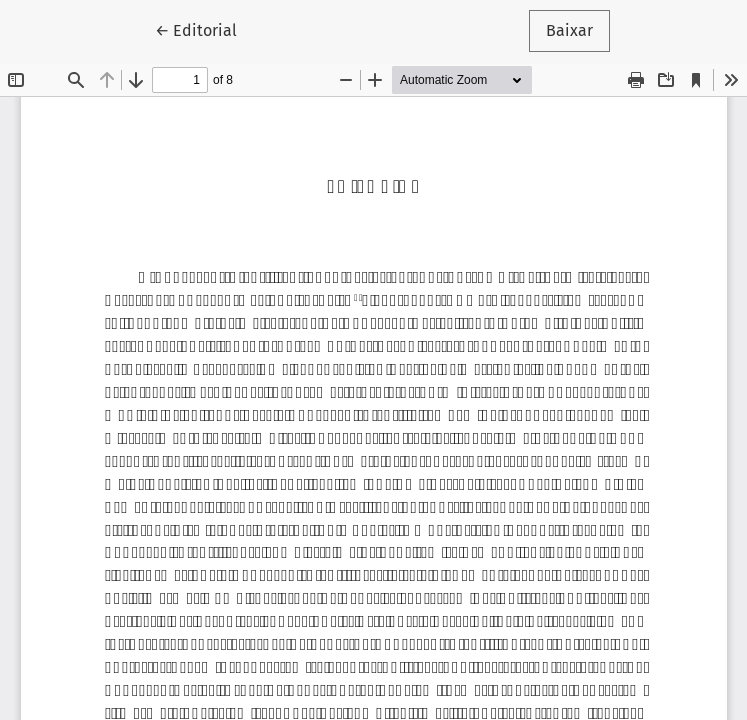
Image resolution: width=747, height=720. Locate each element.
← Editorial (204, 29)
